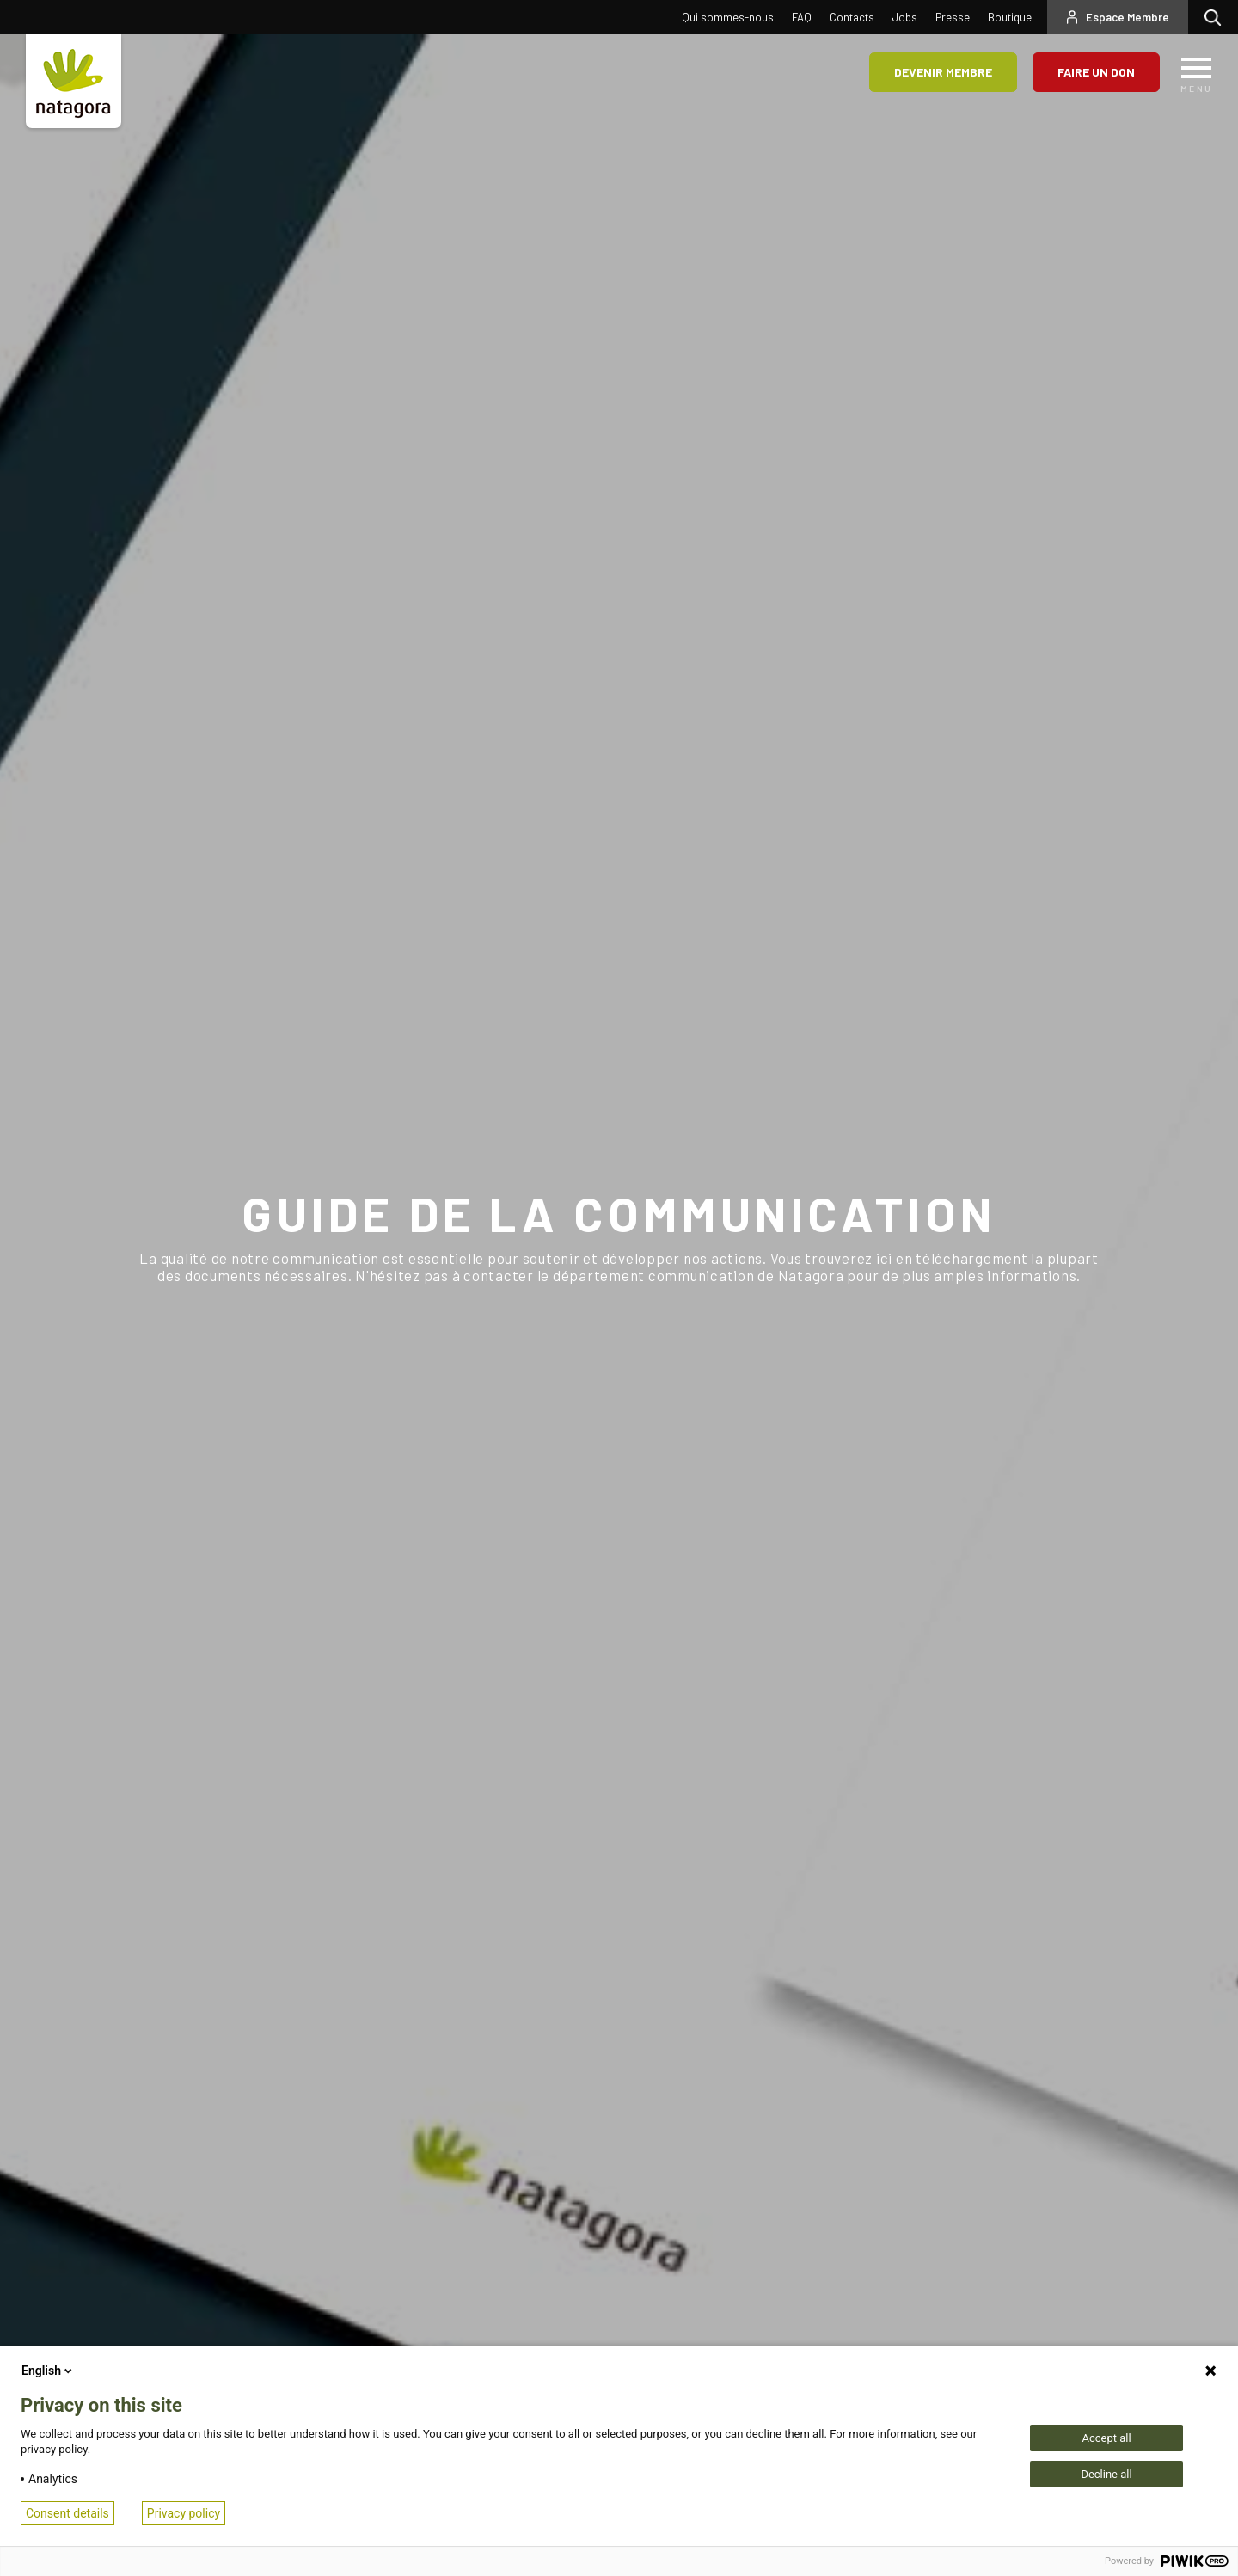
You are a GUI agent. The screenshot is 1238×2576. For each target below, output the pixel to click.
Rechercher (1217, 17)
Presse (952, 17)
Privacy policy (183, 2513)
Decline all (1106, 2474)
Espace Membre (1127, 17)
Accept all (1106, 2438)
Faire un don (1096, 71)
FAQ (802, 17)
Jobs (904, 17)
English (48, 2370)
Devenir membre (943, 71)
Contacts (852, 17)
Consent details (67, 2513)
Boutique (1010, 17)
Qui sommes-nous (728, 17)
